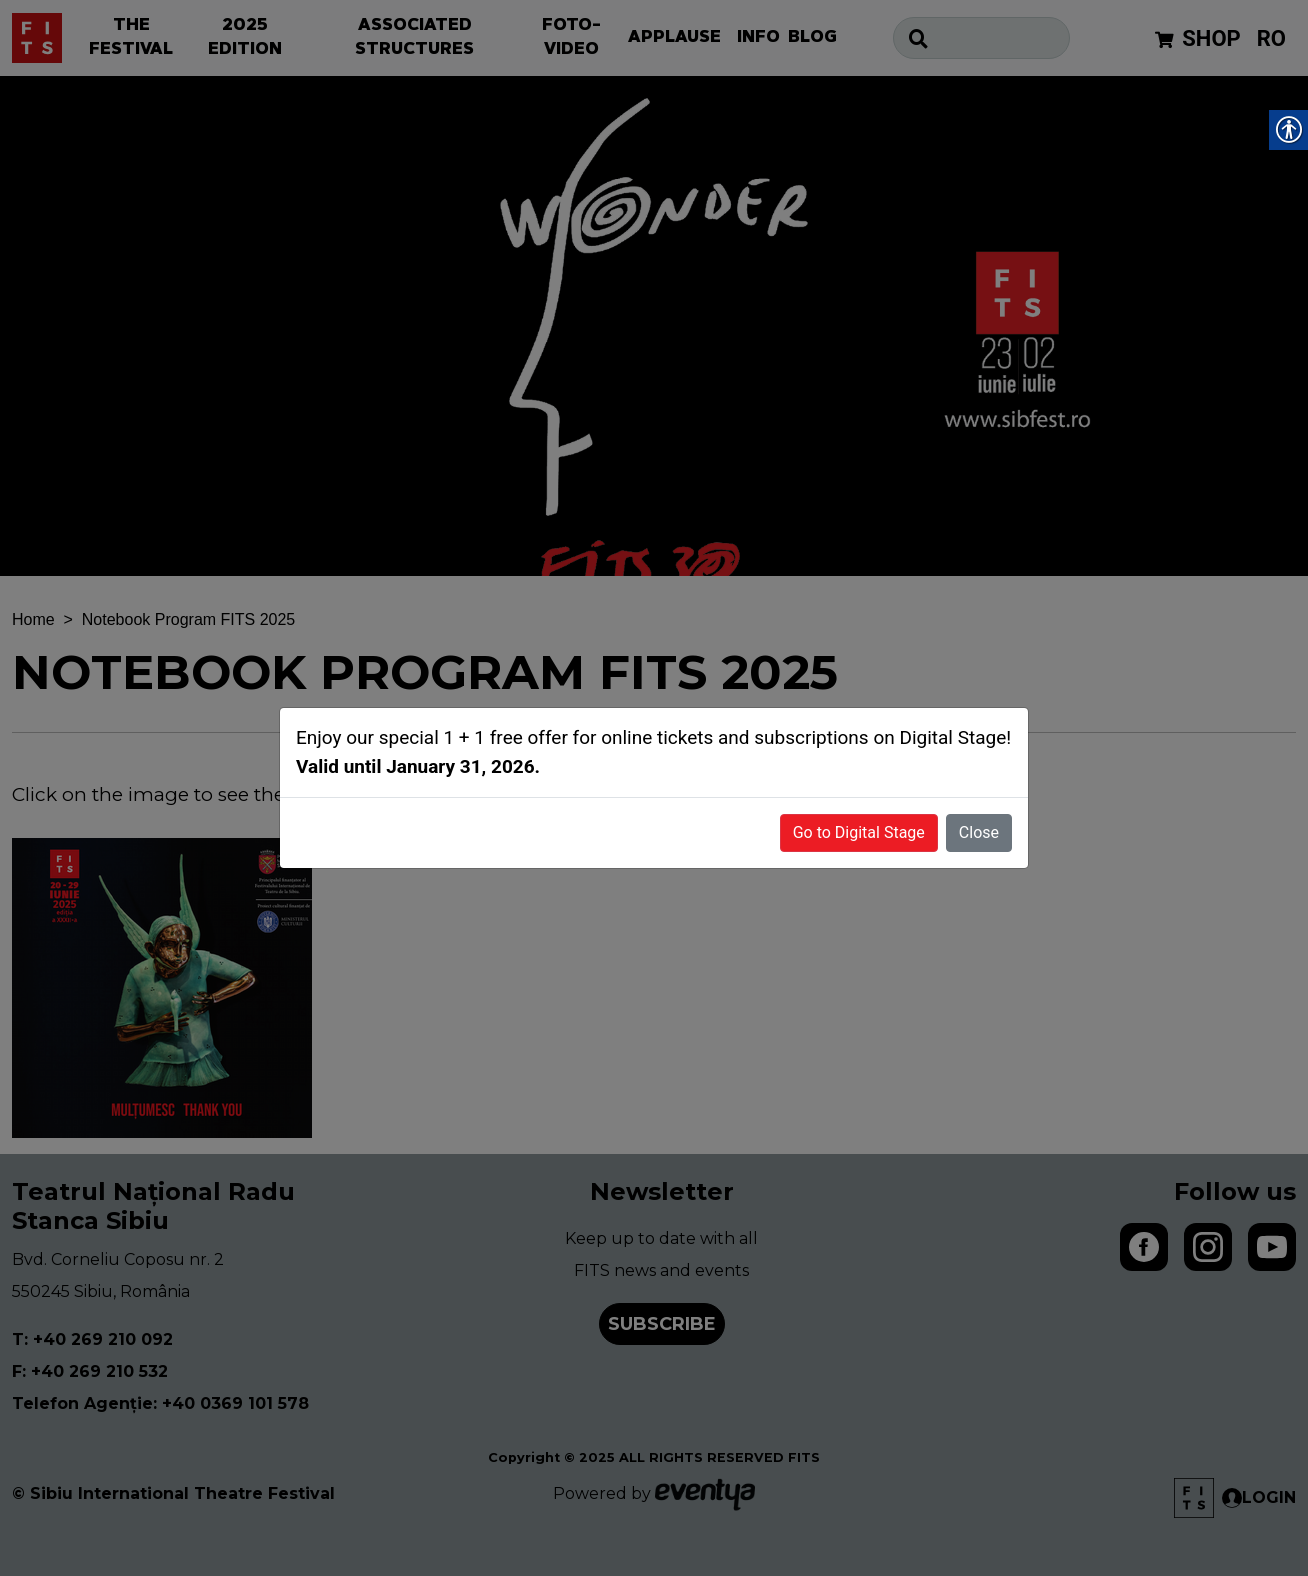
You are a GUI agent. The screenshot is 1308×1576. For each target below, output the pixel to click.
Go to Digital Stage (859, 832)
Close (979, 832)
